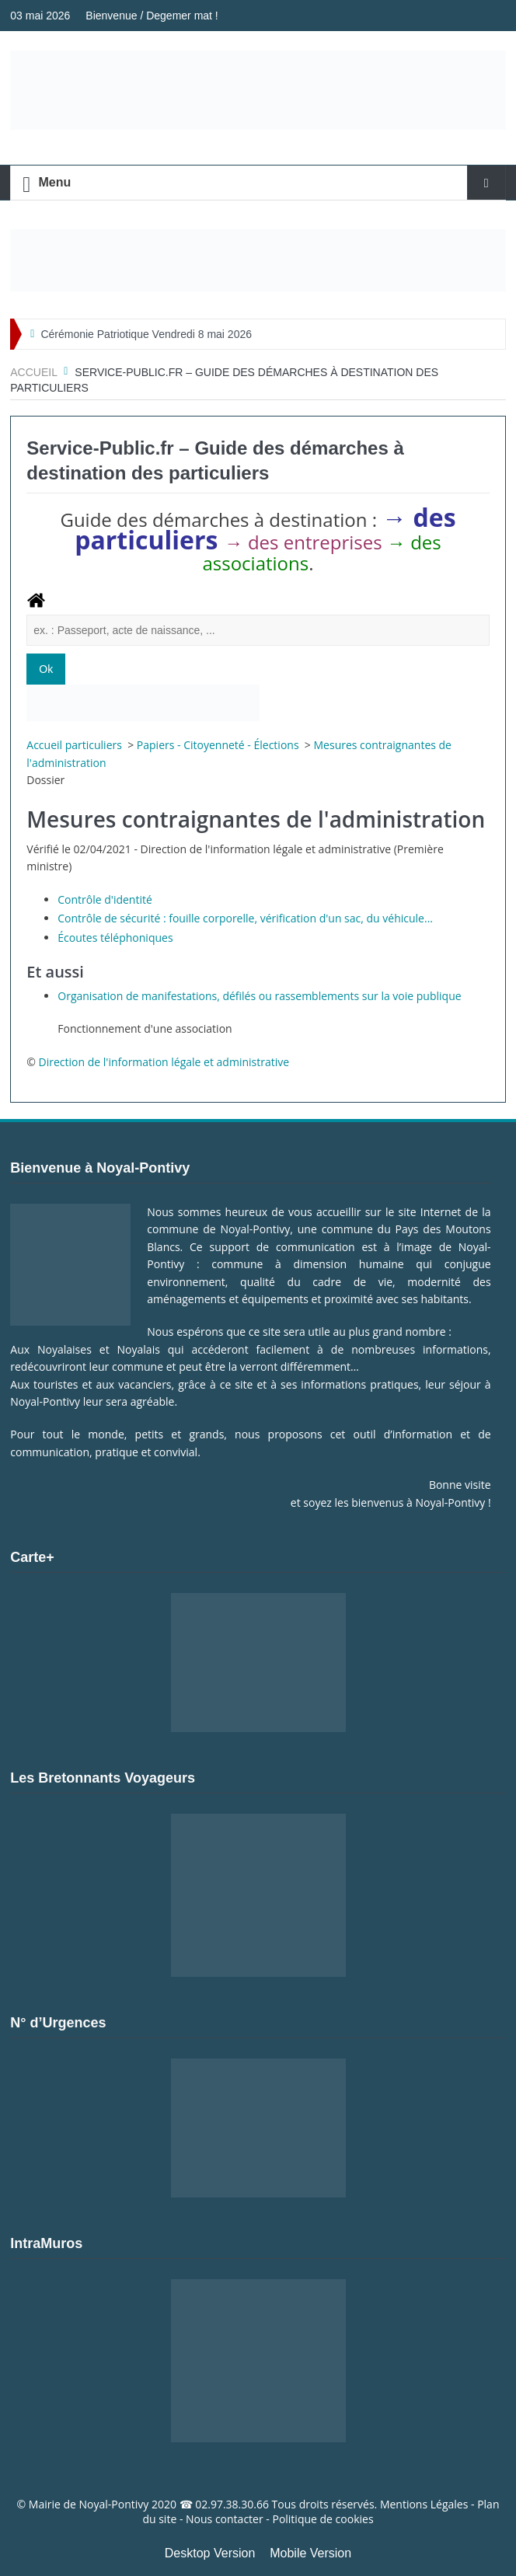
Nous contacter (224, 2519)
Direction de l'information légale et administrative (164, 1061)
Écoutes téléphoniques (115, 937)
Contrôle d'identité (105, 899)
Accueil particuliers (75, 744)
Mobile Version (310, 2553)
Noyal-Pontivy (114, 2504)
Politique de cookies (322, 2519)
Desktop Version (210, 2553)
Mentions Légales (424, 2504)
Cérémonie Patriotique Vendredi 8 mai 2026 (146, 334)
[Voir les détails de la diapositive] (257, 260)
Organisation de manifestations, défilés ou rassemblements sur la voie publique (259, 995)
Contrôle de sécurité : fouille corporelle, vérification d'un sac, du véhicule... (245, 918)
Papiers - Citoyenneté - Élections (219, 744)
